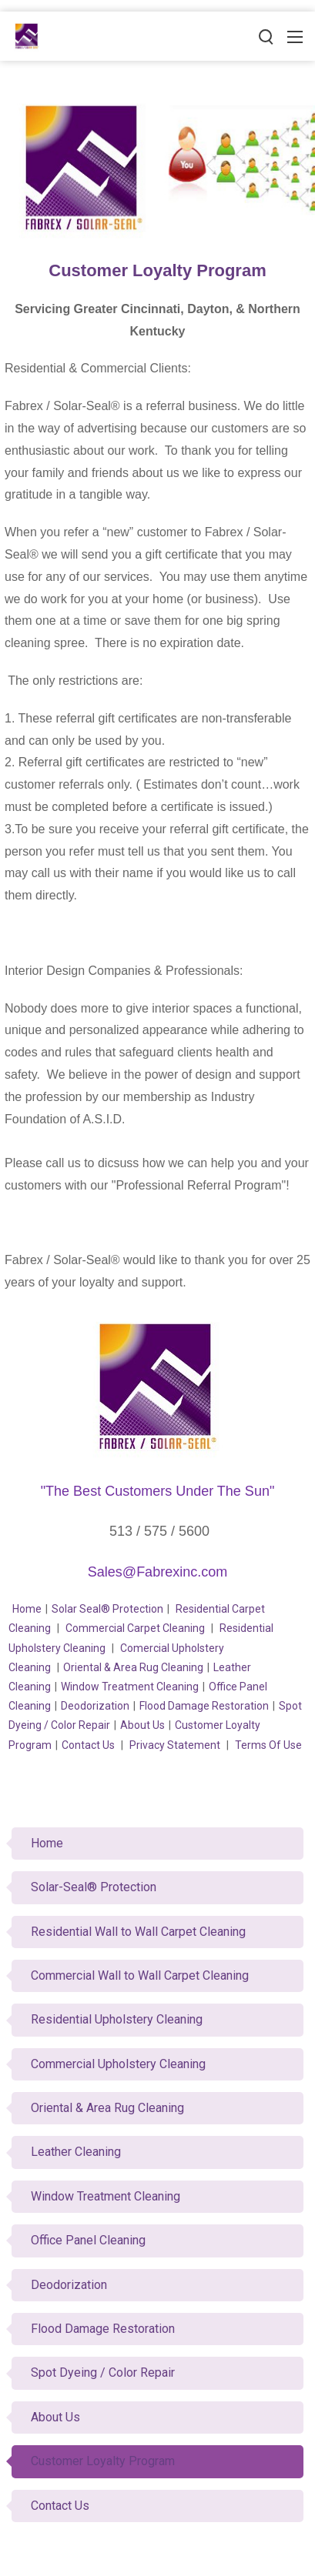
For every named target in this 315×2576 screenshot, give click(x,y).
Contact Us (88, 1745)
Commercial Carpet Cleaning (135, 1628)
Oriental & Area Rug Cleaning (133, 1667)
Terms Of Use (268, 1745)
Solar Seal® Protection (107, 1609)
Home (27, 1609)
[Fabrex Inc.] (27, 35)
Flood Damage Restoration (204, 1706)
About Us (142, 1725)
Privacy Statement (174, 1745)
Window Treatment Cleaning (130, 1686)
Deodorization (95, 1706)
